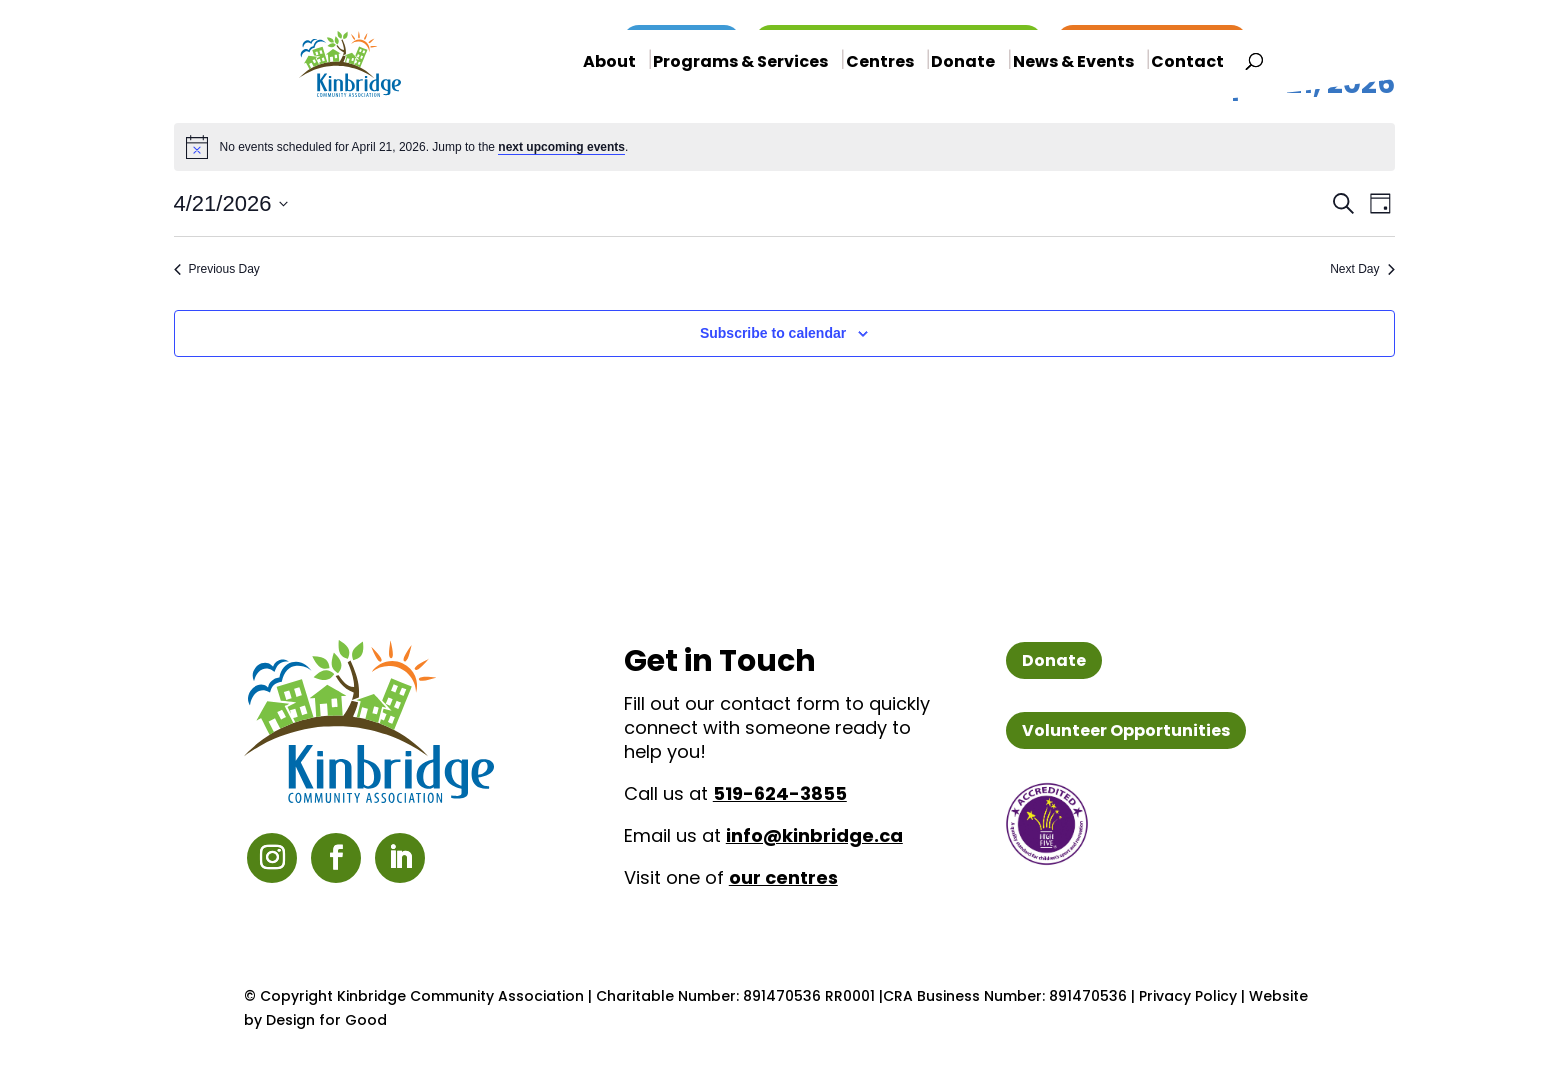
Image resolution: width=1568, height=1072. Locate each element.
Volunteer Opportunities (1126, 730)
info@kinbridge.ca (814, 835)
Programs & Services (740, 63)
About (609, 63)
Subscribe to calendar (773, 333)
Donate (963, 63)
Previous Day (217, 269)
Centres (880, 63)
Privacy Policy (1188, 996)
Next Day (1362, 269)
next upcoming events (561, 147)
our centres (783, 877)
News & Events (1073, 63)
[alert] (784, 147)
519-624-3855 (780, 793)
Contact (1187, 64)
